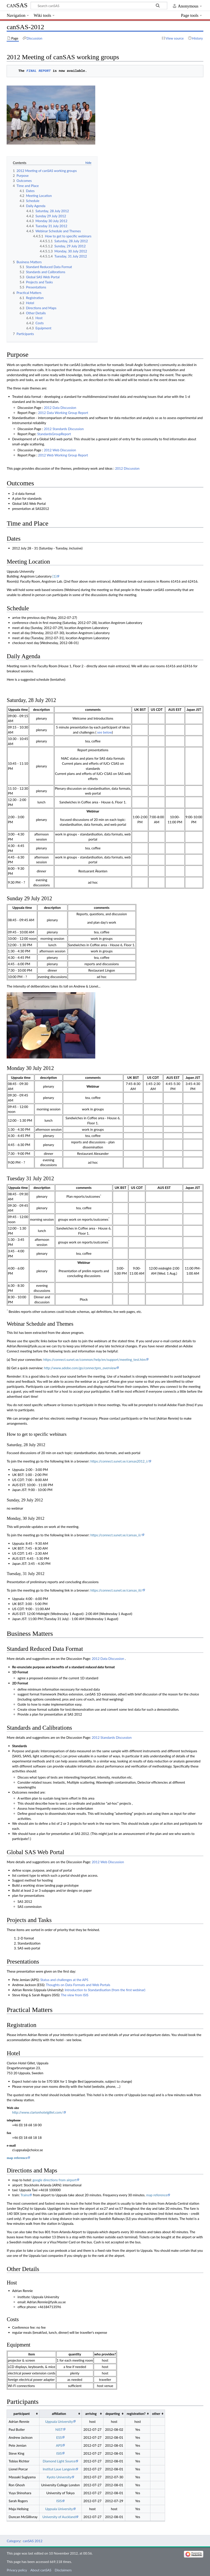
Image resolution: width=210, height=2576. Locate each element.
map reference (17, 2158)
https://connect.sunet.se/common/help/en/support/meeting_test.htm (94, 1359)
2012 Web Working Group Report (63, 455)
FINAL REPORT (38, 71)
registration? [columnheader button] (136, 2414)
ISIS (59, 2453)
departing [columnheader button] (112, 2414)
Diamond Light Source (59, 2461)
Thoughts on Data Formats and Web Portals (78, 1985)
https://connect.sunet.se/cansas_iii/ (116, 1590)
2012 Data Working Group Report (63, 413)
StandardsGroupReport (54, 434)
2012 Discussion (127, 468)
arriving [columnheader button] (91, 2414)
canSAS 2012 (33, 2541)
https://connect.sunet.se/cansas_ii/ (116, 1535)
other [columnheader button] (156, 2414)
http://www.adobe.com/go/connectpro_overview (80, 1368)
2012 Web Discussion (60, 450)
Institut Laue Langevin (59, 2469)
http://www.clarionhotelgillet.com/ (37, 2112)
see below (104, 732)
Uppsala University (59, 2421)
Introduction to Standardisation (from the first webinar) (105, 1990)
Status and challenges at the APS (64, 1980)
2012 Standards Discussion (64, 429)
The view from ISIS (74, 1995)
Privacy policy (17, 2570)
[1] (54, 576)
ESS (59, 2437)
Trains (24, 2195)
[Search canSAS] (99, 5)
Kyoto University (59, 2477)
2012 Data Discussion (60, 408)
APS (59, 2445)
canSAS (17, 5)
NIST (59, 2429)
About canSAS (40, 2570)
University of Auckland (59, 2517)
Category (13, 2541)
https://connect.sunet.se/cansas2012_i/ (119, 1461)
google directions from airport (54, 2180)
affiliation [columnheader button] (59, 2414)
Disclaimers (63, 2570)
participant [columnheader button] (22, 2414)
